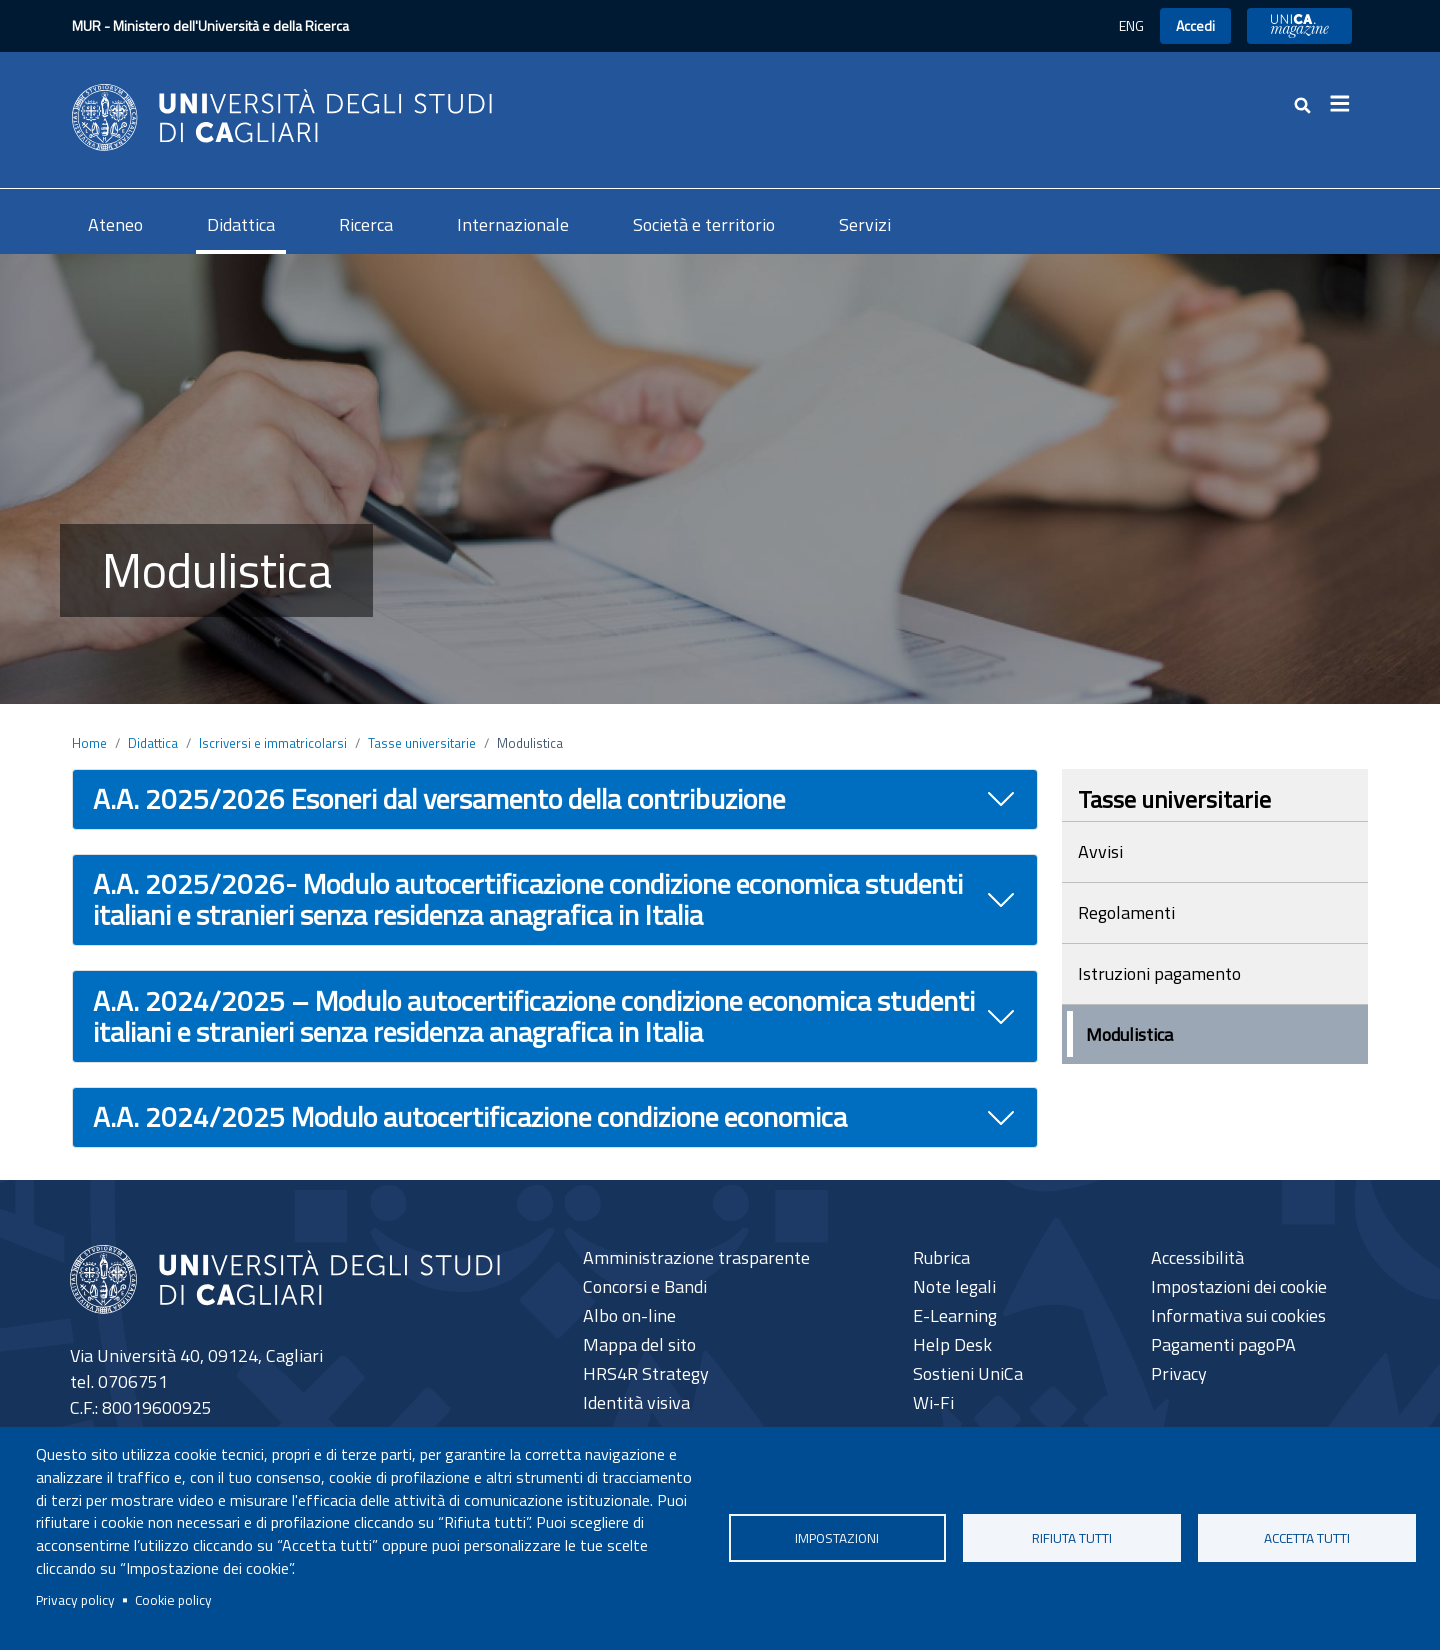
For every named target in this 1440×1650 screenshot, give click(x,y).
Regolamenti (1126, 912)
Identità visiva (636, 1402)
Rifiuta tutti (1072, 1538)
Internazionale (513, 224)
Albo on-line (629, 1315)
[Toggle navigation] (1346, 104)
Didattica (241, 224)
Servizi (865, 224)
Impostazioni (837, 1538)
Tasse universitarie (422, 743)
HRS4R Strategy (646, 1373)
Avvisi (1100, 851)
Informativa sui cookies (1238, 1315)
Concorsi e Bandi (645, 1286)
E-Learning (955, 1315)
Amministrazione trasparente (696, 1257)
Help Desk (952, 1344)
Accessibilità (1197, 1257)
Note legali (954, 1286)
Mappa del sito (639, 1344)
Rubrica (941, 1257)
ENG (1131, 25)
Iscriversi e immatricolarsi (273, 743)
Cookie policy (173, 1600)
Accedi (1195, 25)
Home (89, 743)
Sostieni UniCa (968, 1373)
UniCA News (1299, 25)
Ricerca (366, 224)
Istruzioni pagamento (1159, 973)
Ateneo (115, 224)
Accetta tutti (1307, 1538)
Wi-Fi (933, 1402)
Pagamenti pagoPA (1223, 1344)
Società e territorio (704, 224)
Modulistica (1129, 1034)
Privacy (1179, 1373)
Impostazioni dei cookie (1239, 1286)
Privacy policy (75, 1600)
